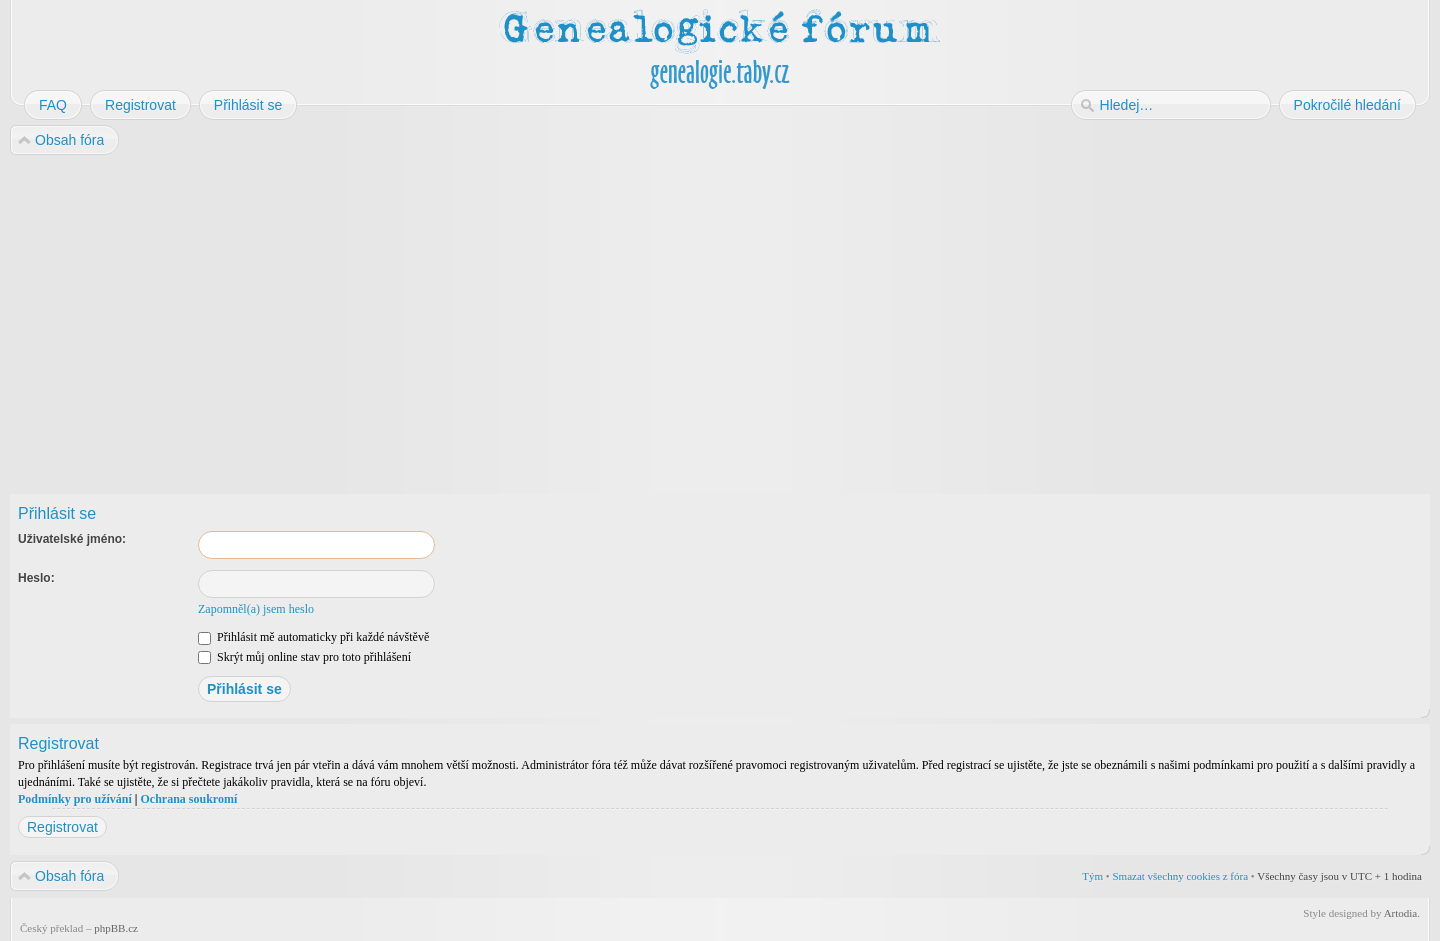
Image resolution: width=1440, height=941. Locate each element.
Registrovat (62, 827)
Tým (1092, 876)
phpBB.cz (116, 928)
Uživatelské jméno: (72, 539)
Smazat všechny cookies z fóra (1180, 876)
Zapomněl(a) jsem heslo (256, 609)
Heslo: (36, 578)
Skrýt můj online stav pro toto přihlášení (304, 657)
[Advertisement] (612, 318)
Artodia (1401, 913)
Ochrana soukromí (188, 799)
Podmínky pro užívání (75, 799)
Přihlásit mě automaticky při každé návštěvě (313, 637)
